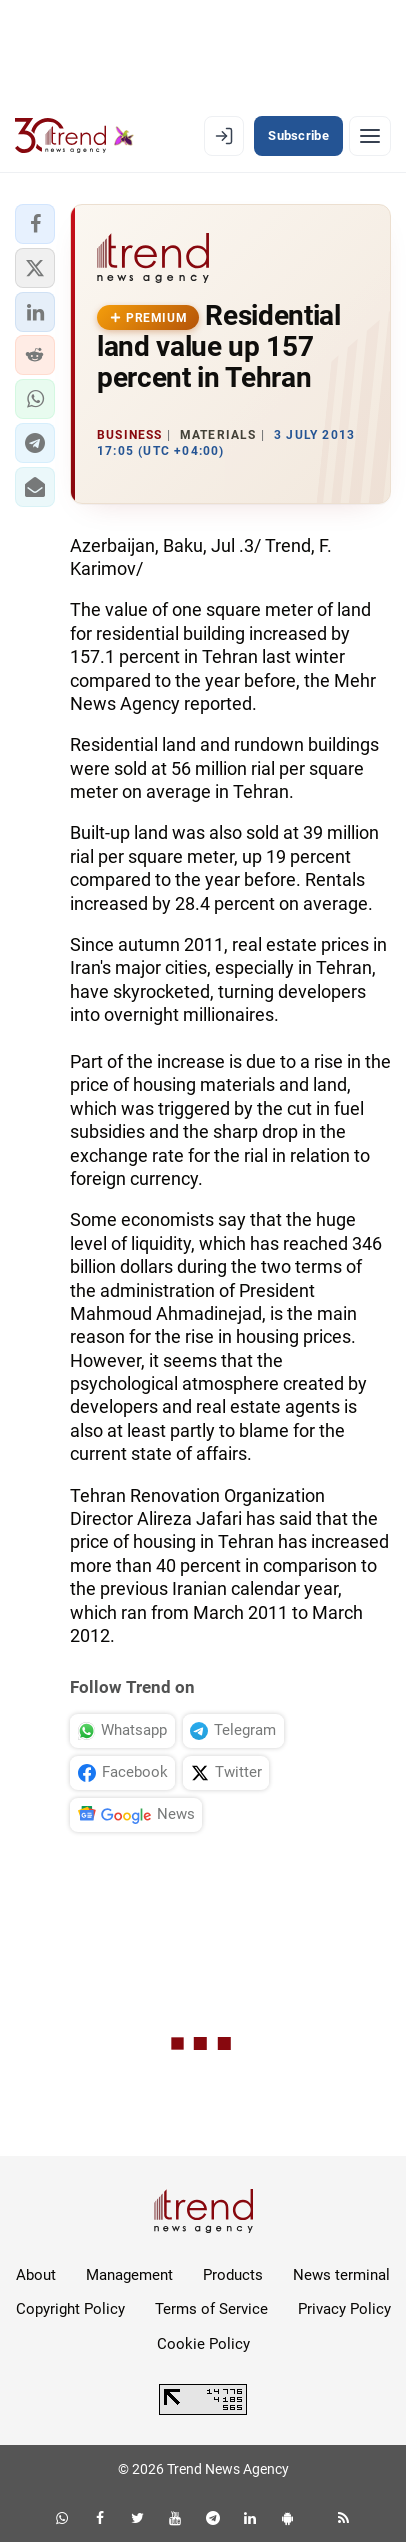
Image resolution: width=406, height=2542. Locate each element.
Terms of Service (211, 2309)
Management (129, 2275)
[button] (35, 224)
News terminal (341, 2275)
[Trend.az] (74, 136)
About (36, 2275)
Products (233, 2275)
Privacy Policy (344, 2309)
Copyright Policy (70, 2309)
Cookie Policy (203, 2344)
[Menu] (370, 136)
